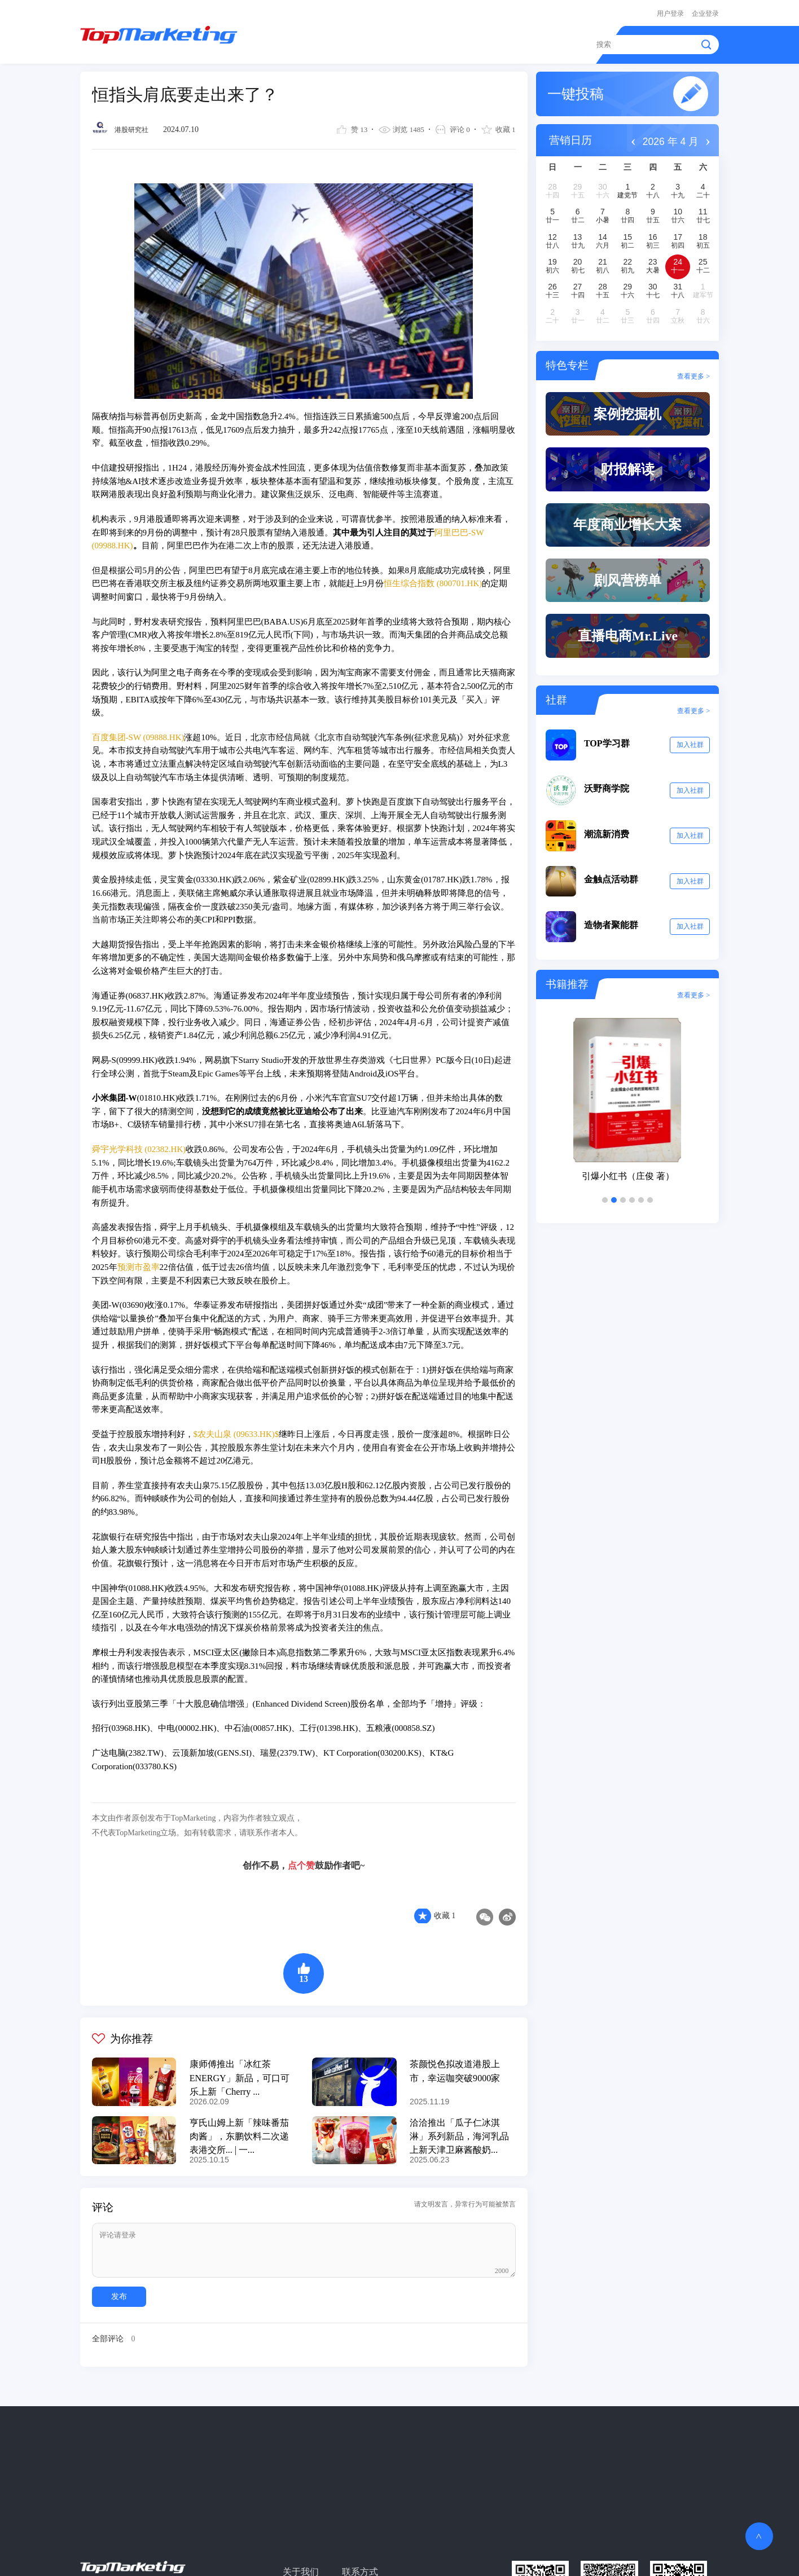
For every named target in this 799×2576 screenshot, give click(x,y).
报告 (445, 40)
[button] (605, 1204)
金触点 (489, 40)
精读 (310, 40)
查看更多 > (693, 371)
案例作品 (398, 40)
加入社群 (690, 750)
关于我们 (299, 2563)
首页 (270, 40)
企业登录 (705, 12)
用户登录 (670, 12)
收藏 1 (445, 1910)
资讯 (349, 40)
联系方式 (356, 2563)
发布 (118, 2289)
